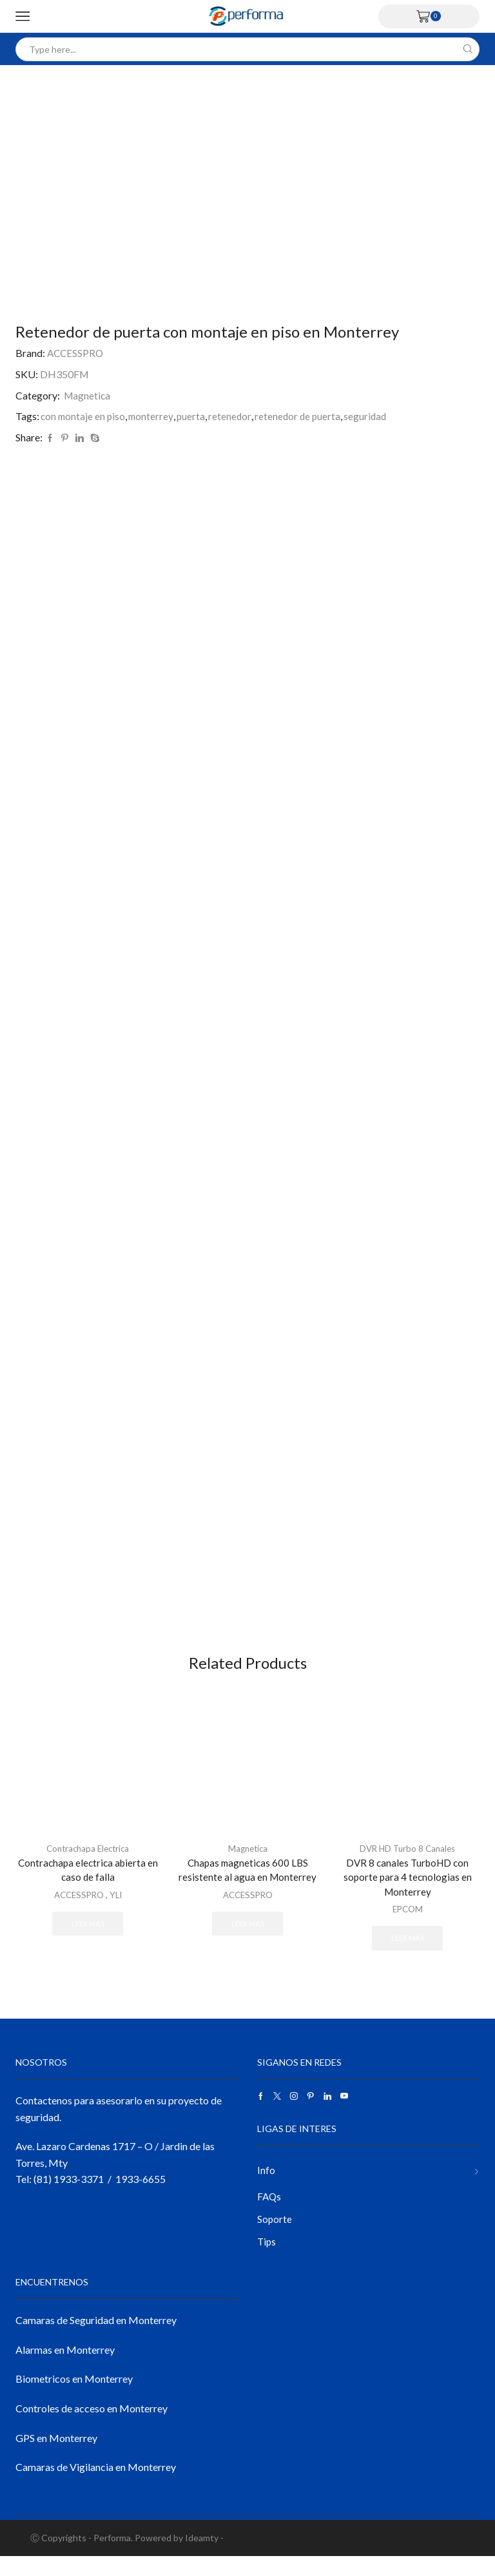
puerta (194, 416)
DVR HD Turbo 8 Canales (407, 1861)
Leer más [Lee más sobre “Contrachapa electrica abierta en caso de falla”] (87, 1938)
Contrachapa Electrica (87, 1861)
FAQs (269, 2214)
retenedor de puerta (303, 416)
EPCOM (407, 1924)
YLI (117, 1908)
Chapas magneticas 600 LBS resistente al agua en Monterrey (248, 1883)
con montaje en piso (84, 416)
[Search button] (467, 49)
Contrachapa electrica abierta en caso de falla (87, 1883)
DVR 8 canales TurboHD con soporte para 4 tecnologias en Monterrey (407, 1890)
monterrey (154, 416)
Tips (267, 2261)
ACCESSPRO (76, 353)
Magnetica (88, 395)
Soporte (275, 2237)
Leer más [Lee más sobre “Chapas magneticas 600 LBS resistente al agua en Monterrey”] (247, 1938)
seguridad (372, 416)
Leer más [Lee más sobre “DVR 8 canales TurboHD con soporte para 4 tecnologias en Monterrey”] (407, 1953)
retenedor (235, 416)
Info (266, 2186)
